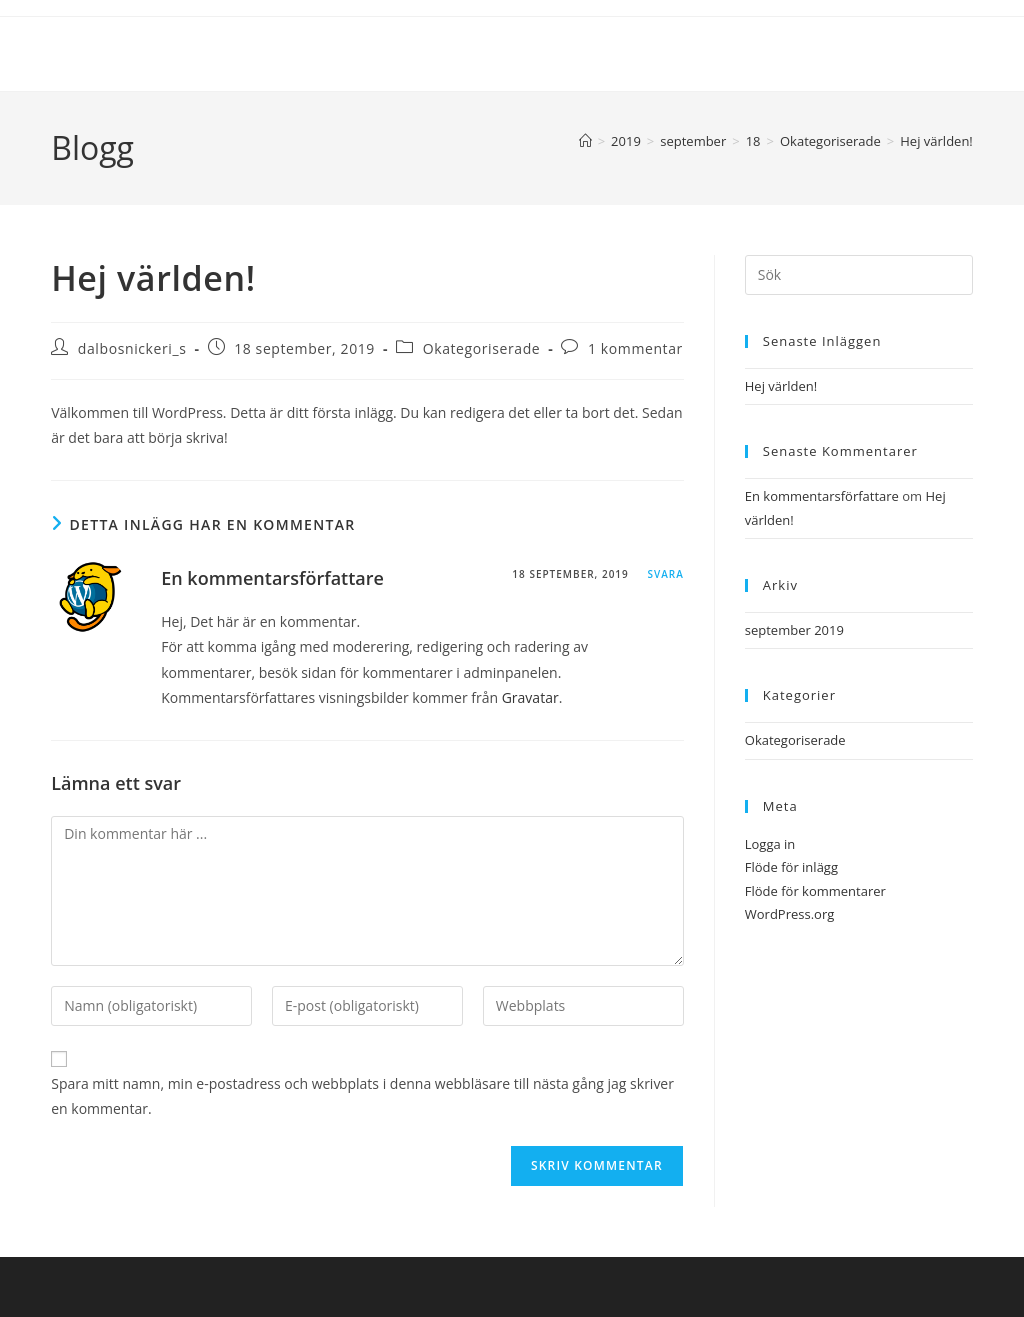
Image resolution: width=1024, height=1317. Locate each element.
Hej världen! (936, 141)
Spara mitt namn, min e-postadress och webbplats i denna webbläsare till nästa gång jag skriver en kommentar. (362, 1096)
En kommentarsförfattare (272, 578)
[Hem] (585, 141)
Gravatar (530, 697)
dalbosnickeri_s (132, 348)
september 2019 (794, 630)
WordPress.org (790, 914)
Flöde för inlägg (791, 867)
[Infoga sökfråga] (859, 275)
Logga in (770, 844)
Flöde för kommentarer (815, 891)
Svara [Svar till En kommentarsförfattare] (665, 574)
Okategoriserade (482, 348)
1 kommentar (635, 348)
